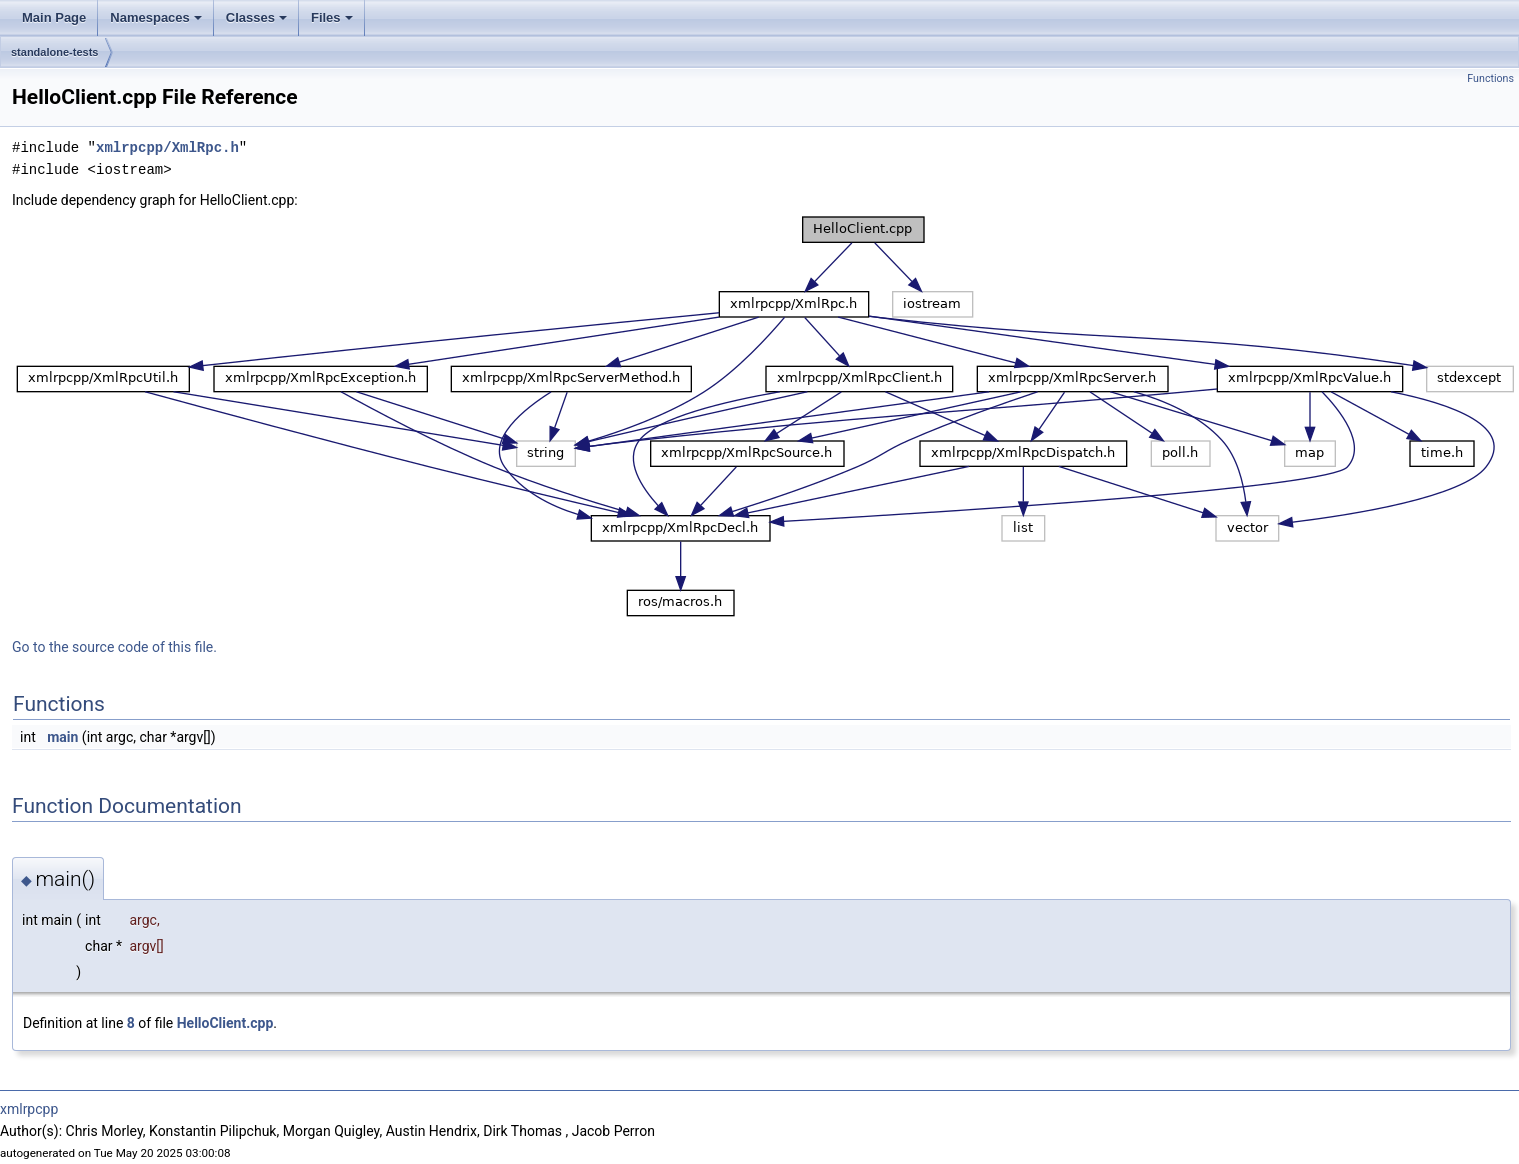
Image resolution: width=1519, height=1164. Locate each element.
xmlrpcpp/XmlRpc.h (167, 147)
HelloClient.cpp (225, 1023)
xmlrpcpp (29, 1109)
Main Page (54, 17)
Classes (256, 17)
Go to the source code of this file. (114, 647)
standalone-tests (54, 52)
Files (332, 17)
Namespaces (156, 17)
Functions (1490, 78)
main (62, 737)
